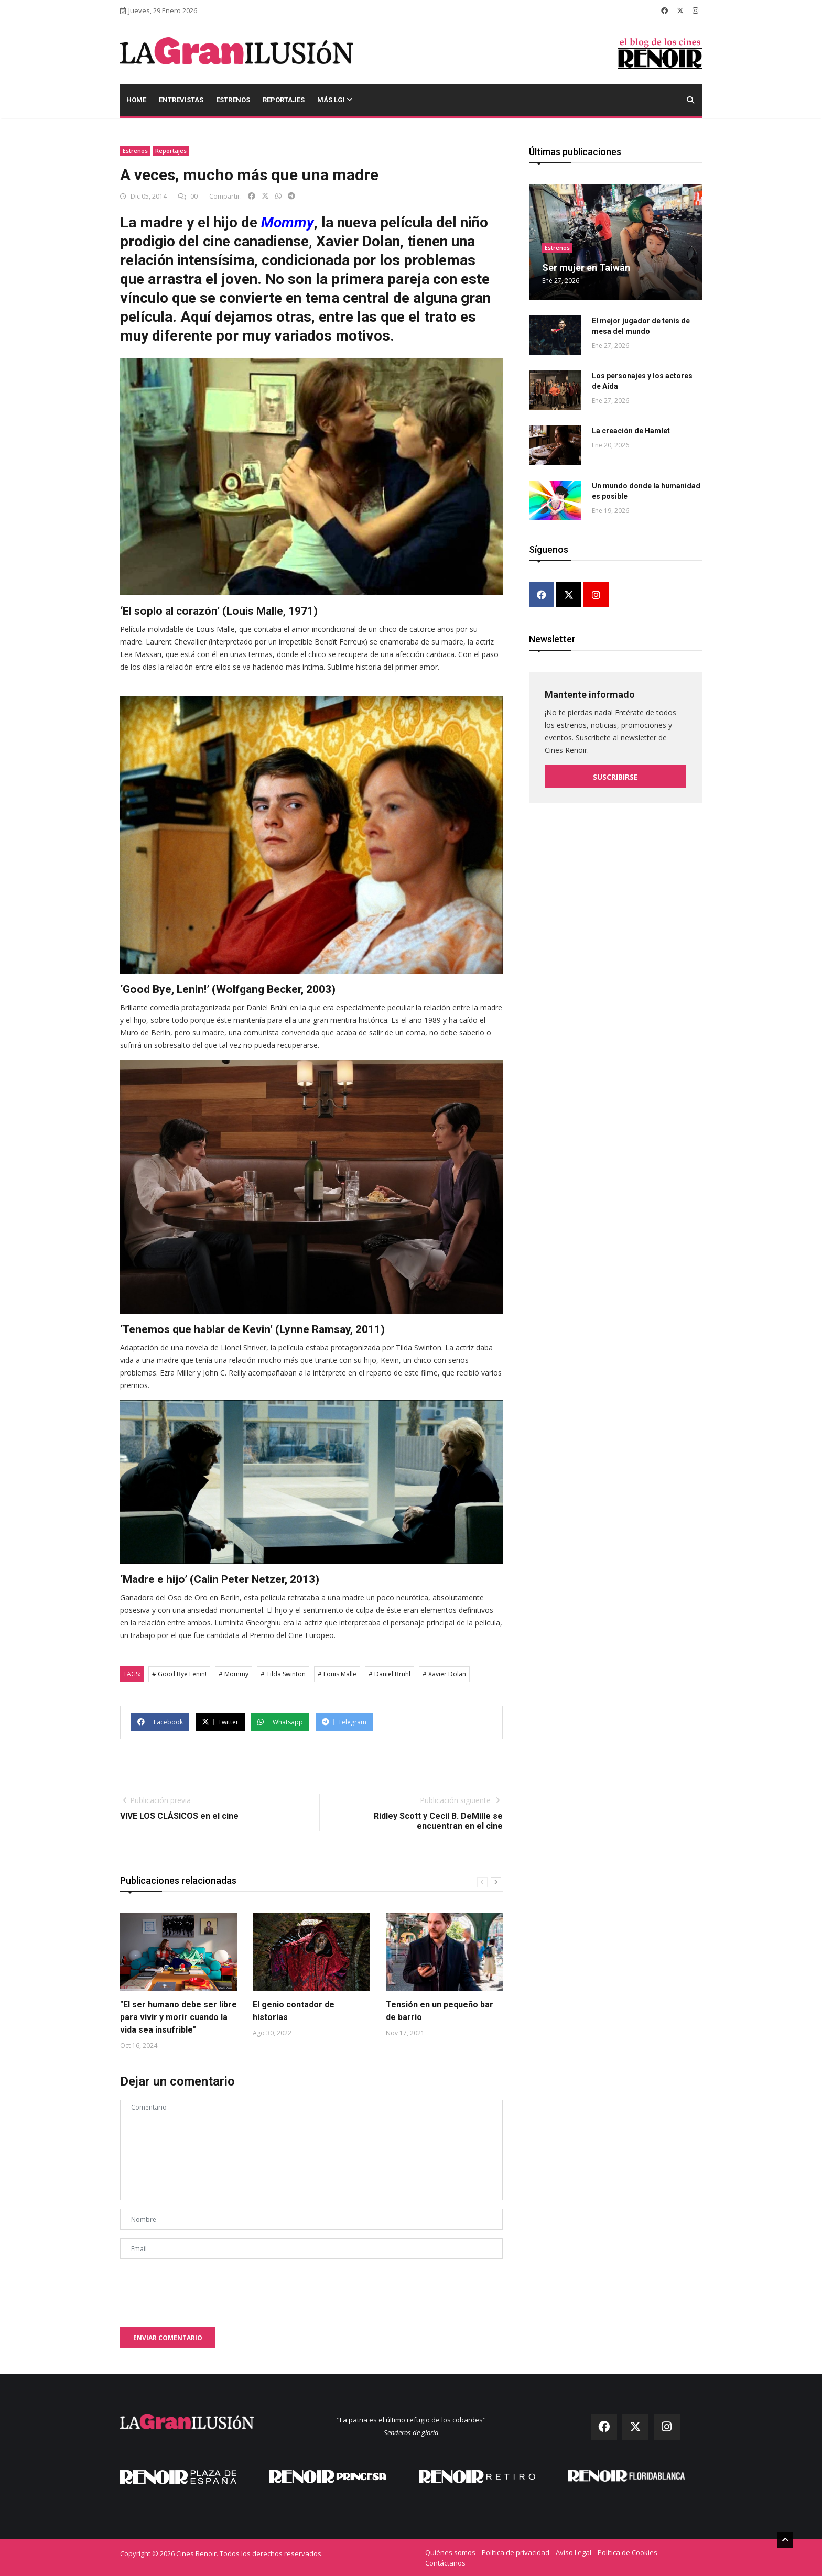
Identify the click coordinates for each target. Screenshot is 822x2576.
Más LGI (334, 100)
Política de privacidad (515, 2552)
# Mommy (233, 1673)
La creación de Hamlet (631, 431)
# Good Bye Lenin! (179, 1673)
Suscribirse (615, 775)
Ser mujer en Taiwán (586, 267)
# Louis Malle (337, 1673)
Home (136, 100)
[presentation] (199, 2287)
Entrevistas (181, 100)
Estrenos (233, 100)
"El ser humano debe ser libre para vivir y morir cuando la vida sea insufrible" (178, 2017)
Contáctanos (445, 2563)
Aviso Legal (573, 2552)
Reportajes (284, 100)
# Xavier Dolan (444, 1673)
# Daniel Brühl (389, 1673)
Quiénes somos (450, 2552)
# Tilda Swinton (283, 1673)
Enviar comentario (167, 2337)
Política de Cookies (627, 2552)
